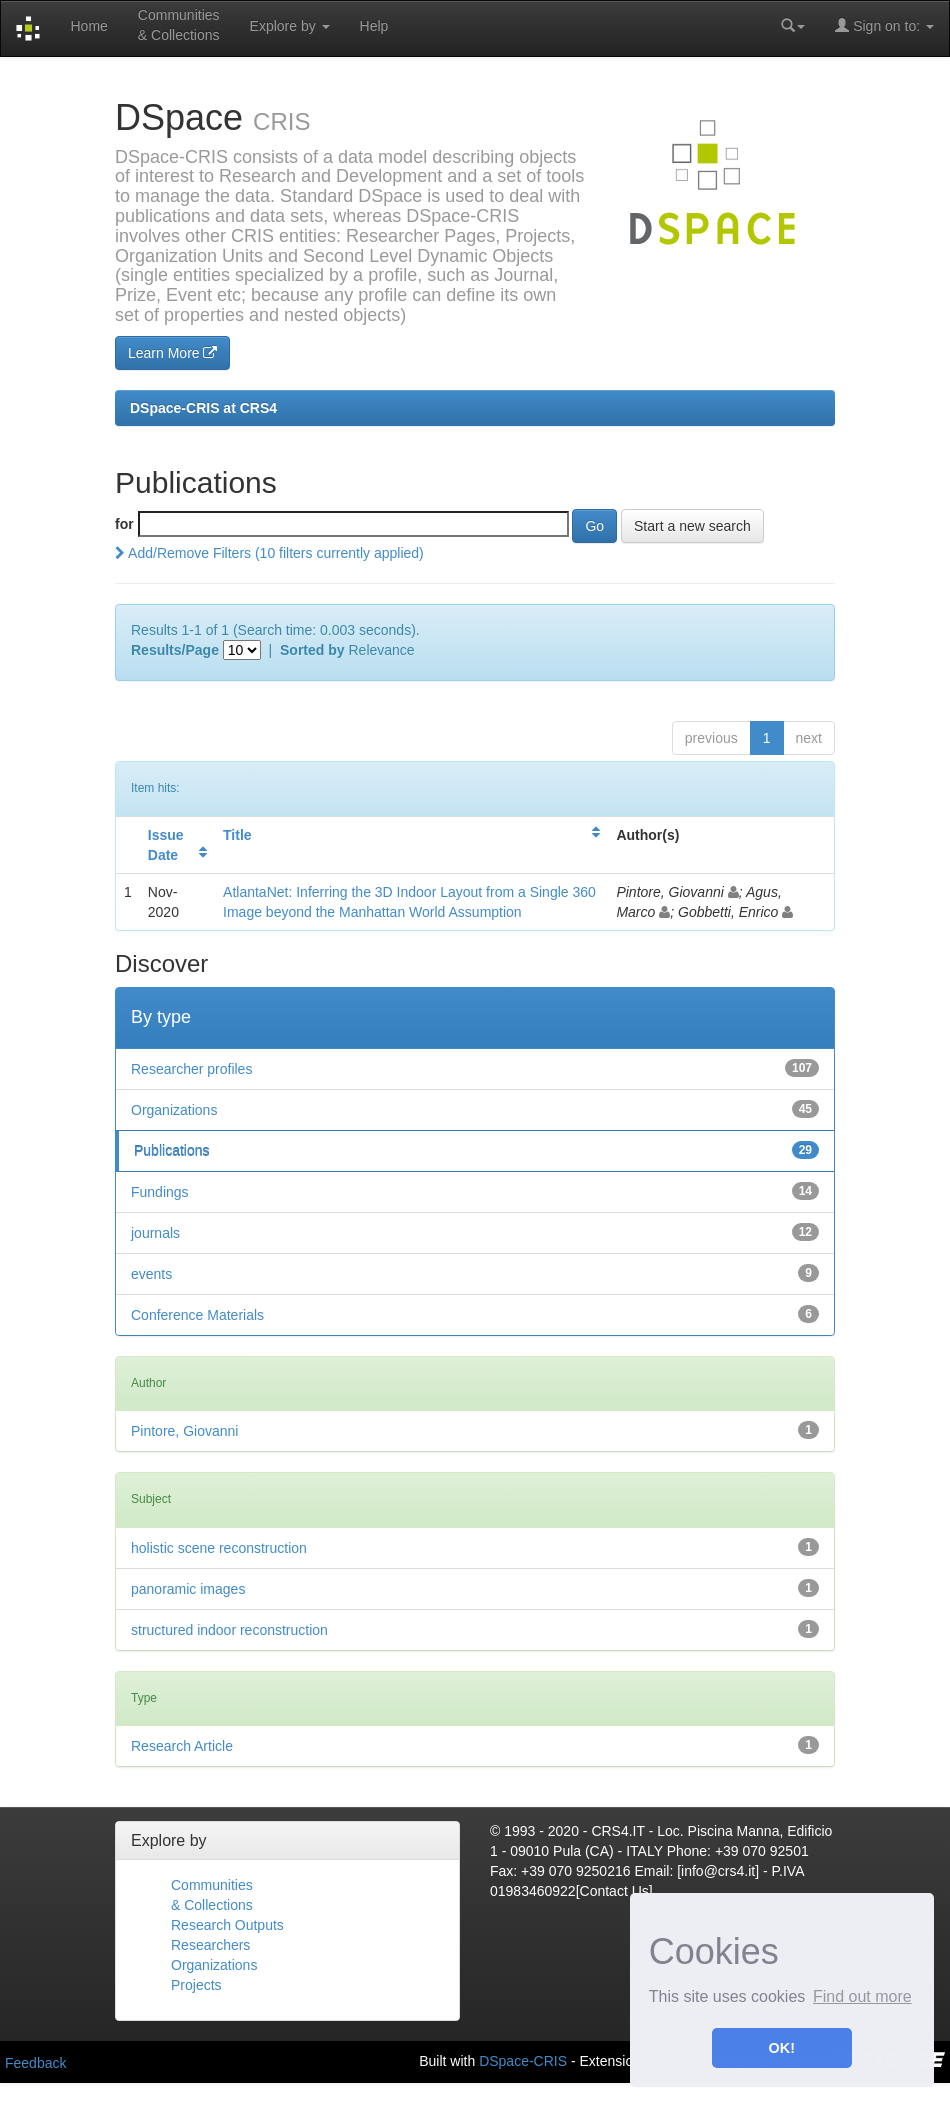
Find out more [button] (862, 1996)
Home (88, 26)
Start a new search (692, 526)
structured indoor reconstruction (229, 1630)
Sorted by (312, 650)
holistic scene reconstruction (219, 1548)
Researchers (210, 1945)
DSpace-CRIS (523, 2061)
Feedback (35, 2063)
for (124, 524)
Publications (172, 1151)
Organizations (174, 1110)
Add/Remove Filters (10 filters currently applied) (269, 553)
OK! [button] (782, 2048)
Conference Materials (197, 1315)
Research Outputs (227, 1925)
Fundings (160, 1192)
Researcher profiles (191, 1069)
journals (155, 1233)
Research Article (182, 1746)
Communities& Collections (179, 25)
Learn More (172, 353)
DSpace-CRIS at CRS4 (203, 408)
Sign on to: (884, 25)
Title (237, 835)
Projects (196, 1985)
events (151, 1274)
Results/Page (175, 650)
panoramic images (188, 1589)
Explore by (290, 26)
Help (374, 26)
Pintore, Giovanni (184, 1431)
